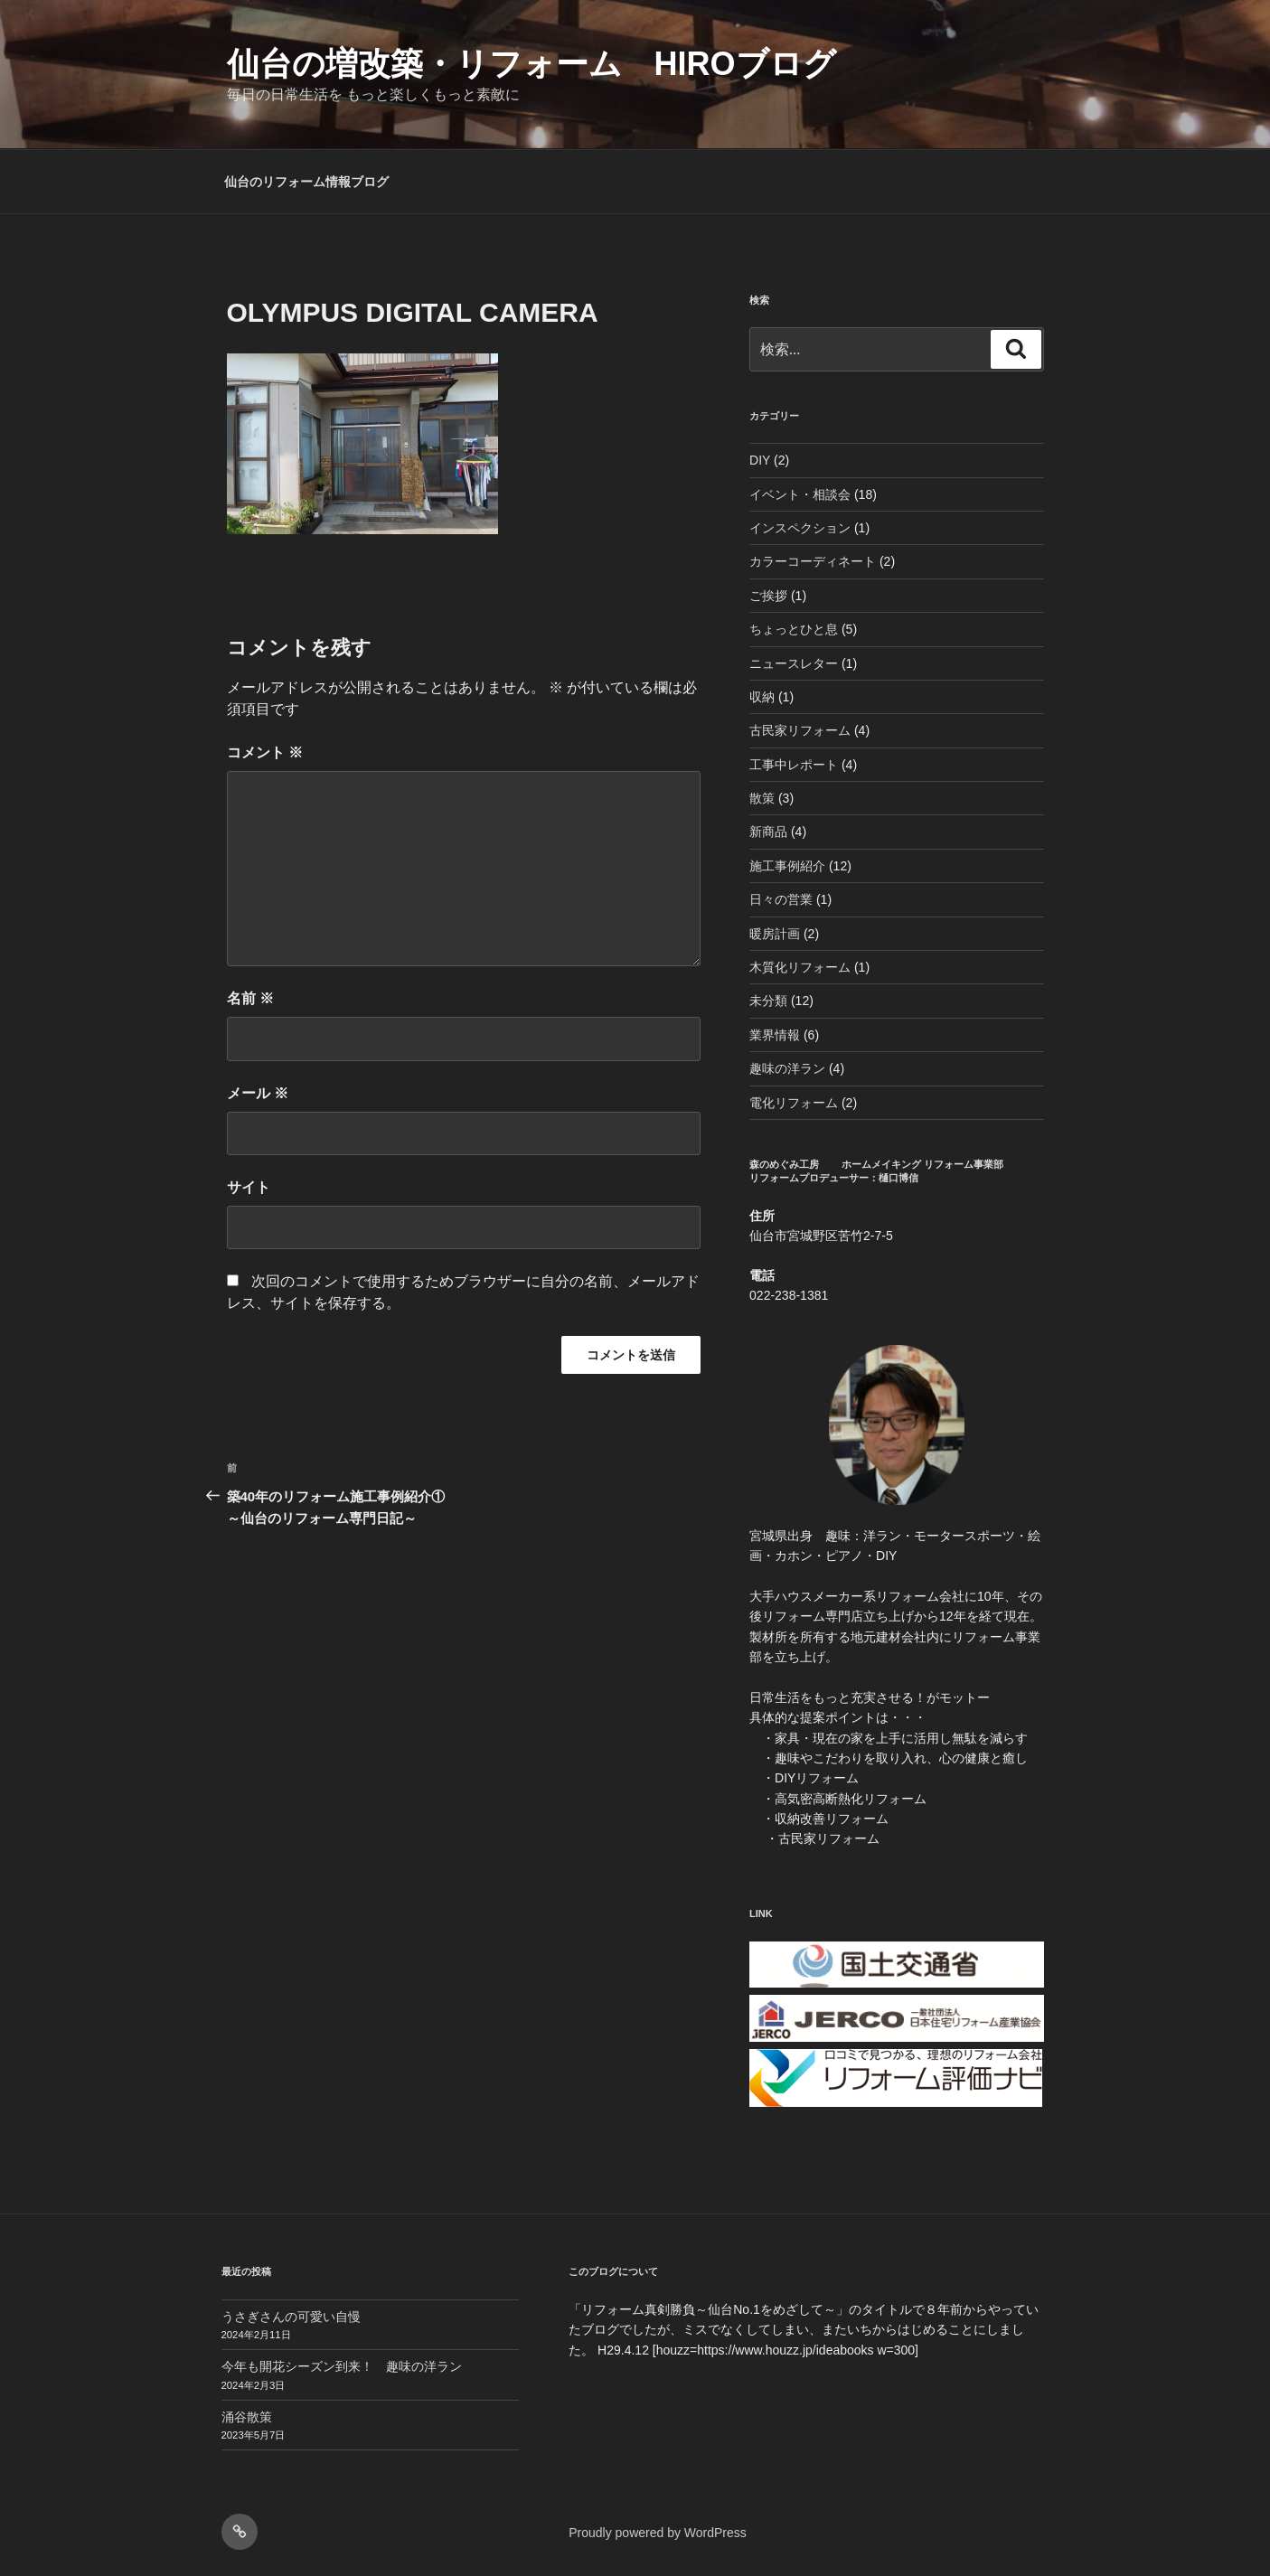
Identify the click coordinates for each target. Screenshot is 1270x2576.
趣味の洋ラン (787, 1068)
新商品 (768, 831)
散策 (762, 798)
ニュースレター (793, 663)
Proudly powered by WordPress (658, 2532)
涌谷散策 (246, 2417)
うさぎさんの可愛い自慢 (291, 2316)
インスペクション (800, 528)
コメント (265, 752)
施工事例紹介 (787, 866)
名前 (250, 998)
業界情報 (774, 1035)
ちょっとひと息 (793, 629)
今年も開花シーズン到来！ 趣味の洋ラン (341, 2366)
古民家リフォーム (800, 730)
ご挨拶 (768, 595)
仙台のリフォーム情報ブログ (306, 181)
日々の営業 (781, 899)
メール (257, 1093)
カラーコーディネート (812, 561)
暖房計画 (774, 933)
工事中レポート (793, 764)
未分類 (768, 1000)
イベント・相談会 (800, 494)
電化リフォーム (793, 1102)
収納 (762, 697)
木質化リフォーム (800, 967)
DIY (759, 460)
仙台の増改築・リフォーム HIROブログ (531, 63)
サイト (248, 1187)
